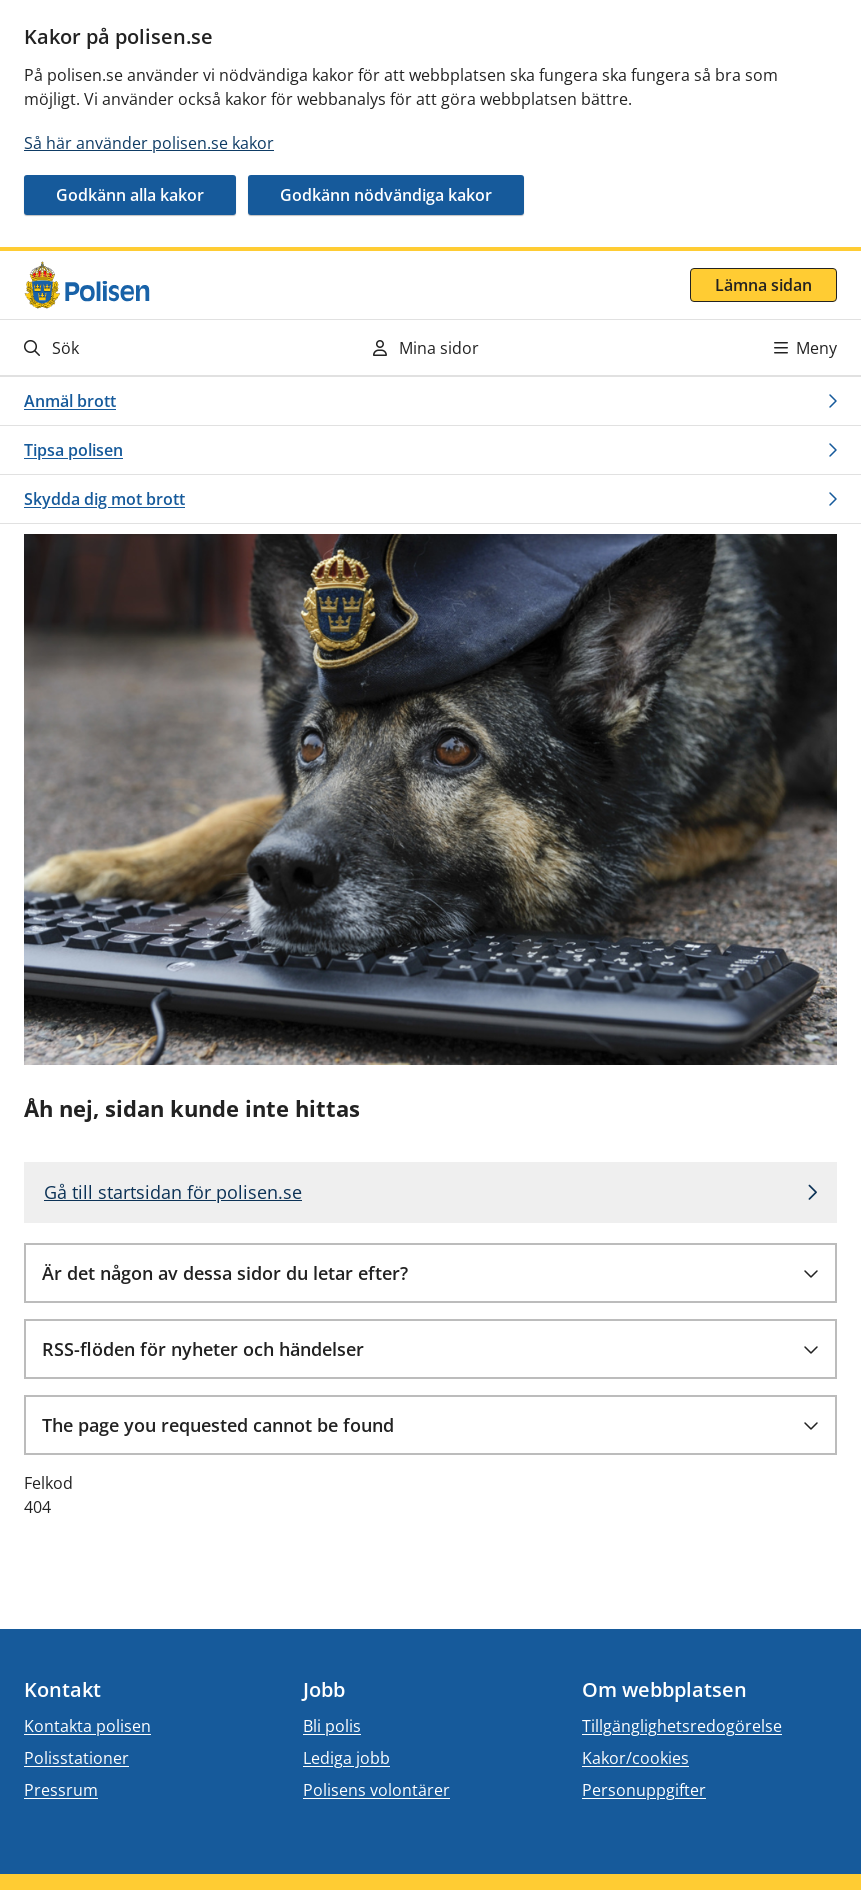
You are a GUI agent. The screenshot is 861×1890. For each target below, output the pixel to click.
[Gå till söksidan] (149, 347)
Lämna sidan (763, 285)
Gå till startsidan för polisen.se (173, 1192)
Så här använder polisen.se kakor (149, 143)
